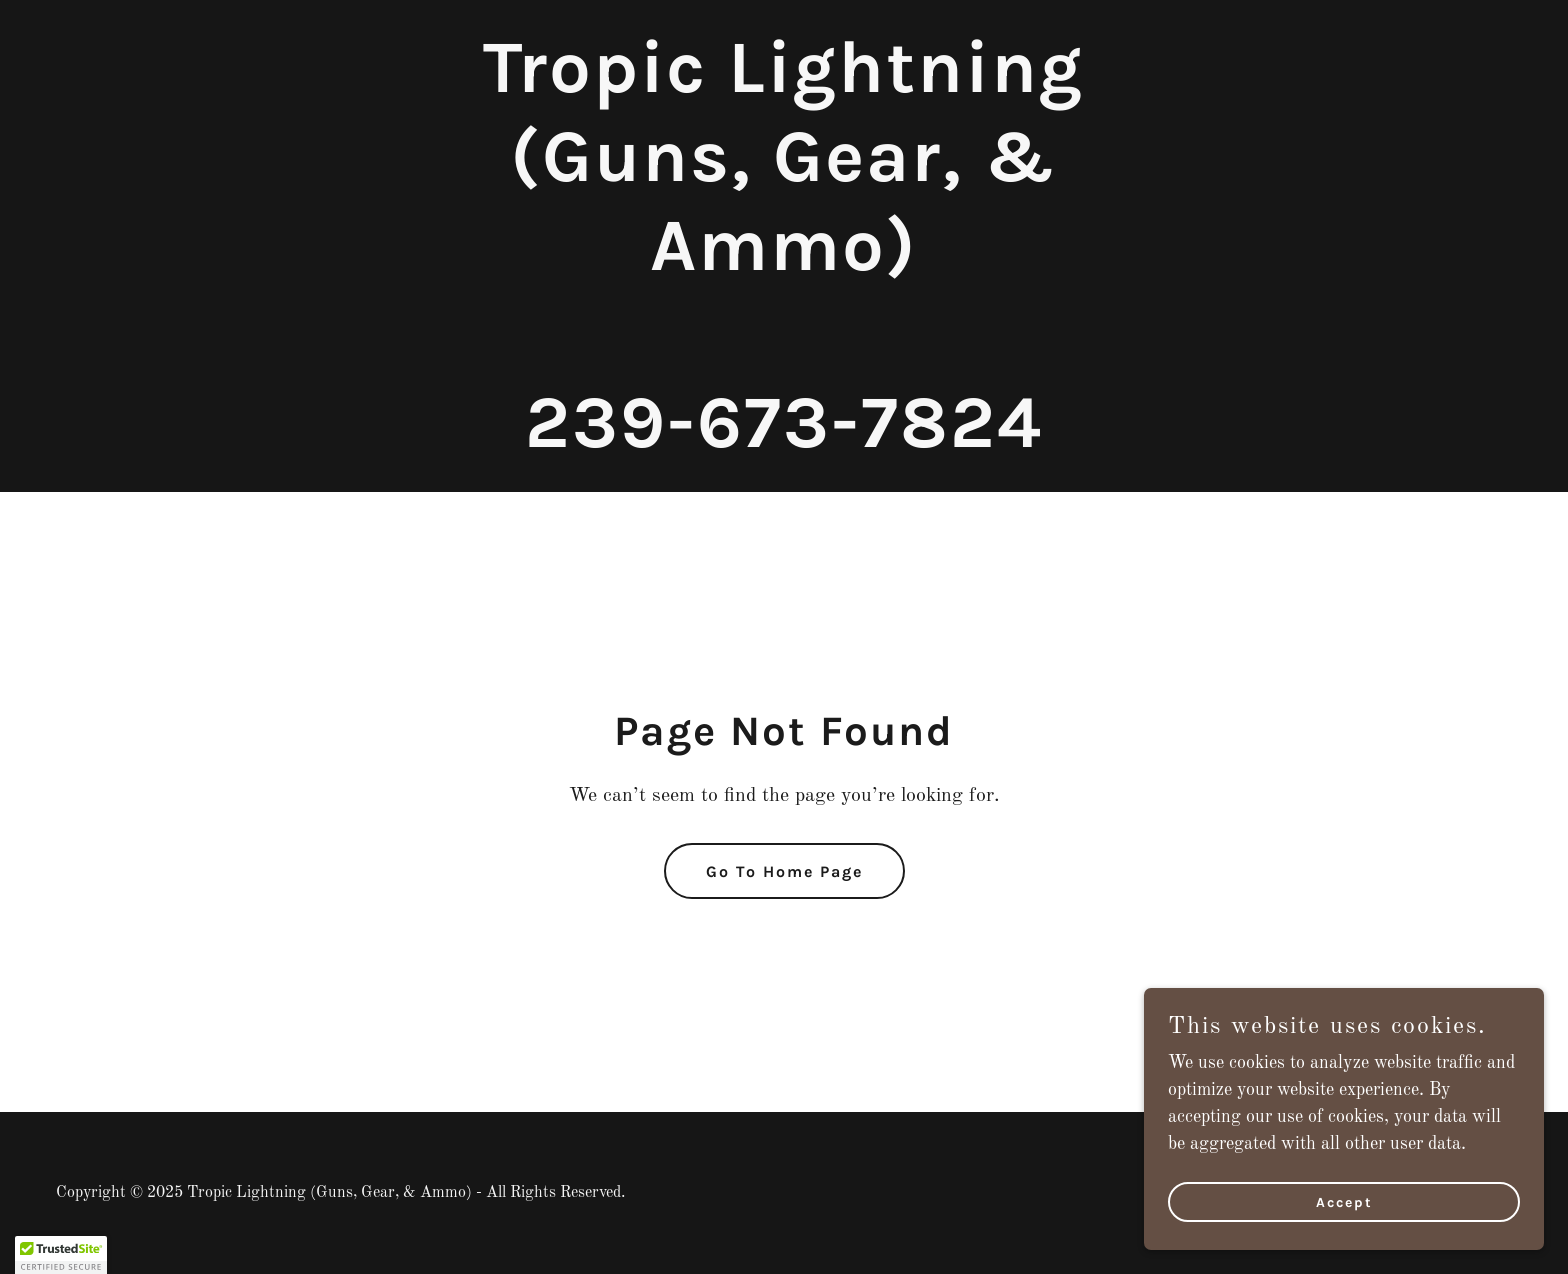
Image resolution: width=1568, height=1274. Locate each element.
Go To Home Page (784, 871)
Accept (1344, 1202)
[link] (784, 442)
